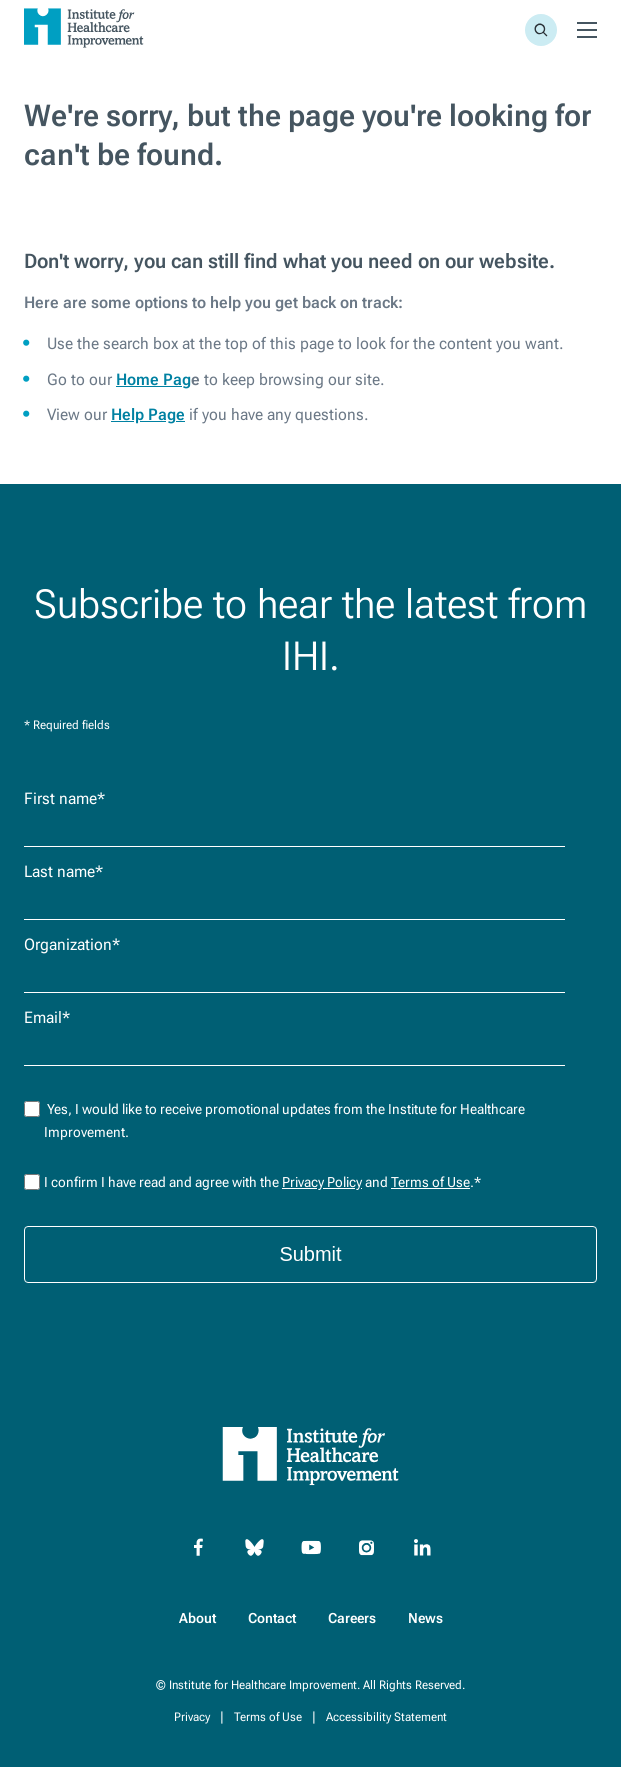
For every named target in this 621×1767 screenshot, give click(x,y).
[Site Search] (541, 30)
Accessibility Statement (386, 1717)
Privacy (192, 1717)
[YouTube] (311, 1548)
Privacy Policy (322, 1182)
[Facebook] (199, 1548)
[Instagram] (367, 1548)
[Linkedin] (423, 1548)
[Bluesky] (255, 1548)
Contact (272, 1618)
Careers (352, 1618)
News (425, 1618)
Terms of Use (430, 1182)
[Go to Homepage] (84, 50)
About (197, 1618)
